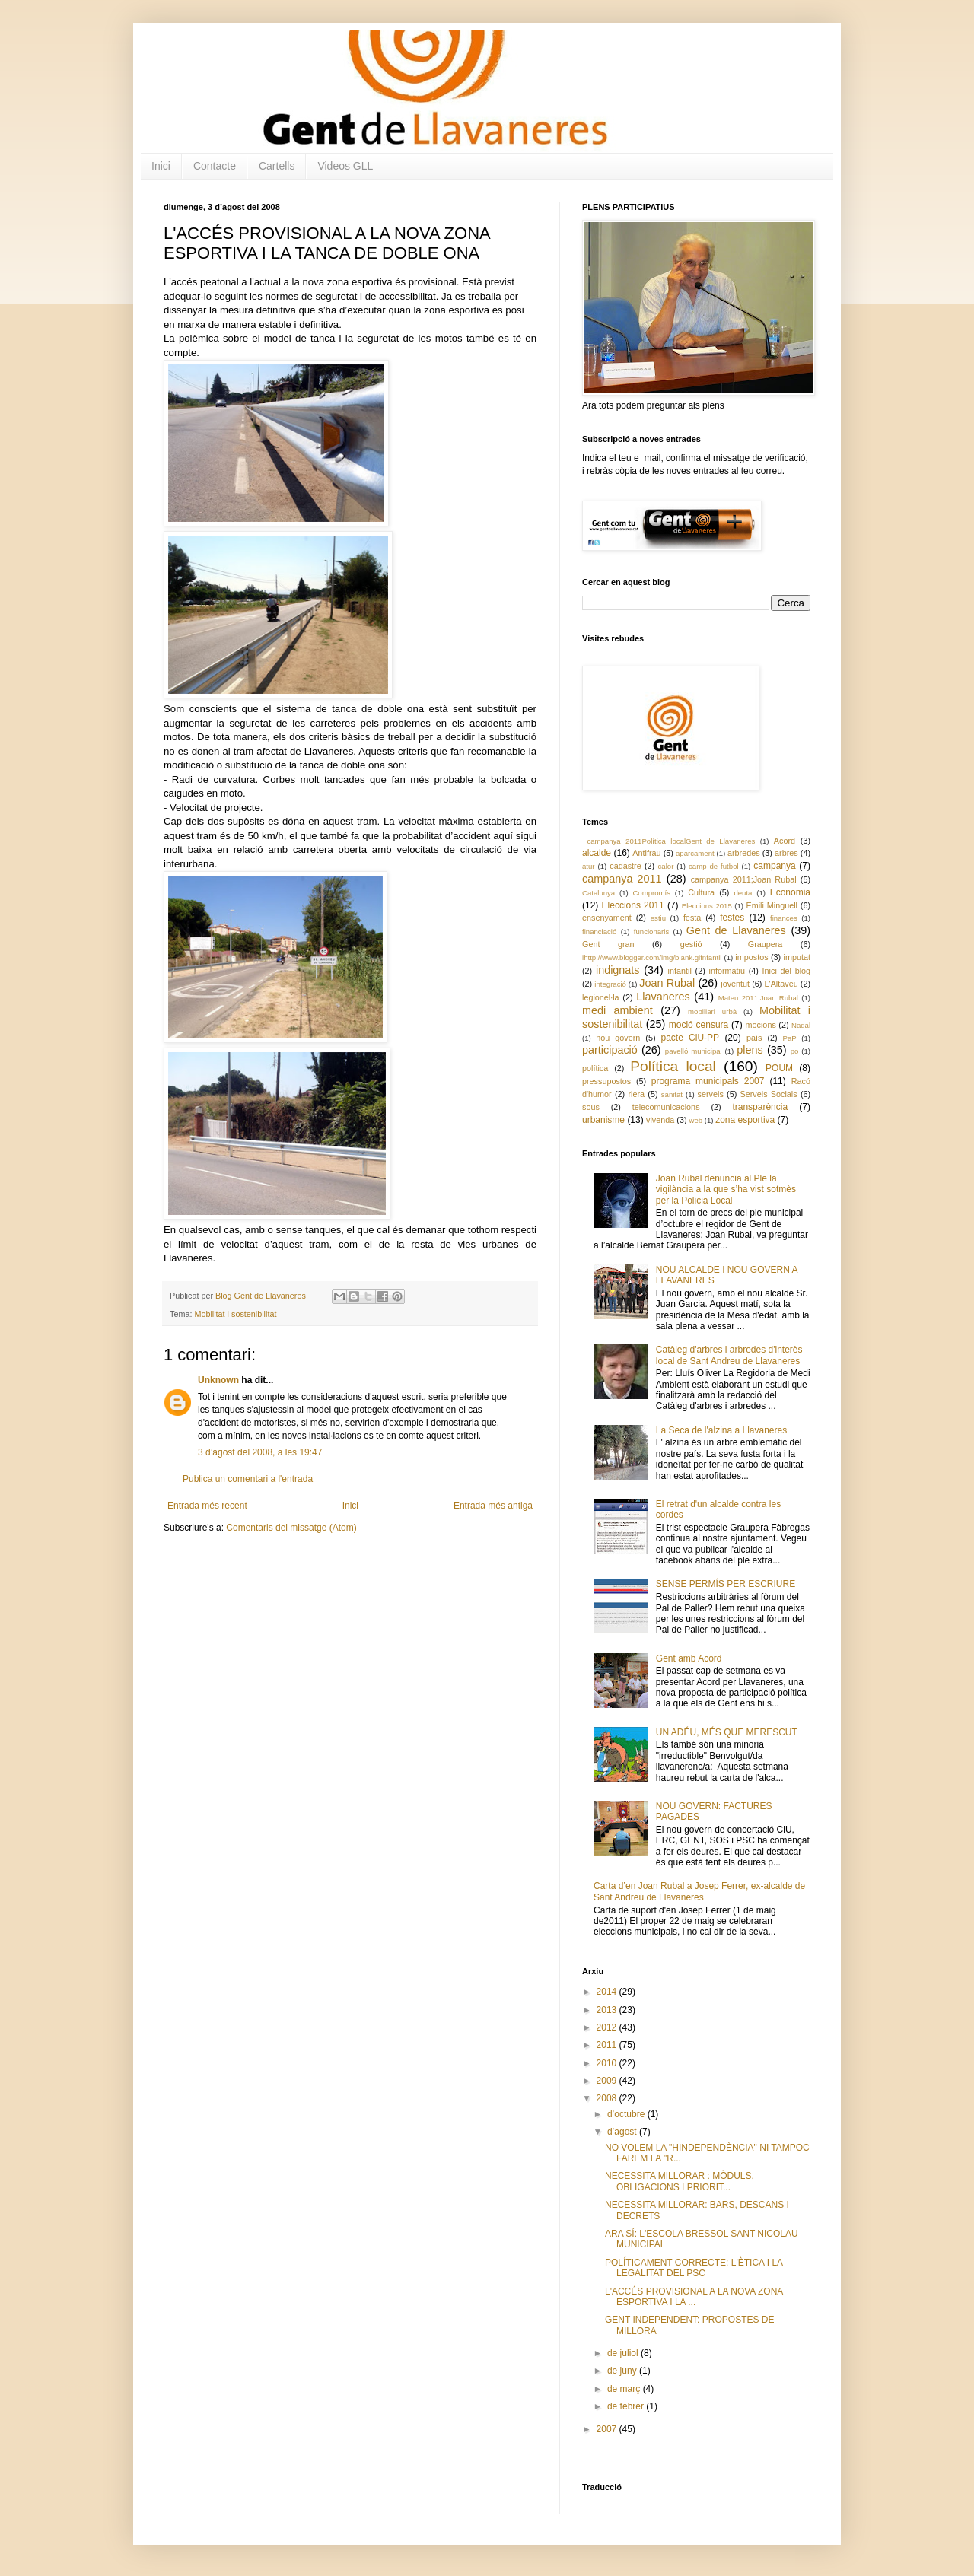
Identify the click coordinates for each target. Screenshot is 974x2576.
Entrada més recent (207, 1505)
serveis (711, 1094)
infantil (680, 970)
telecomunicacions (666, 1106)
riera (636, 1094)
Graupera (765, 944)
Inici (160, 166)
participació (610, 1050)
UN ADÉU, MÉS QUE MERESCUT (726, 1732)
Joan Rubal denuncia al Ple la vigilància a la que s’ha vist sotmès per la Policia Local (726, 1189)
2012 (608, 2027)
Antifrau (646, 852)
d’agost (623, 2131)
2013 (608, 2010)
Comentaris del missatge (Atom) (291, 1527)
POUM (779, 1068)
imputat (797, 957)
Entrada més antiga (493, 1505)
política (595, 1068)
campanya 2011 (622, 879)
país (754, 1037)
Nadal (800, 1025)
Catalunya (598, 893)
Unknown (218, 1380)
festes (732, 917)
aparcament (695, 853)
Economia (790, 892)
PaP (790, 1038)
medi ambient (617, 1010)
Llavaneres (662, 997)
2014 (608, 1991)
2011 (608, 2045)
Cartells (276, 166)
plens (749, 1050)
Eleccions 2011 (633, 905)
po (795, 1051)
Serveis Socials (768, 1094)
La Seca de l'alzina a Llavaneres (721, 1430)
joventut (735, 983)
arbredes (743, 852)
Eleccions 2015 (707, 906)
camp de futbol (714, 866)
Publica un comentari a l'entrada (248, 1479)
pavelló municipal (693, 1051)
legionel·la (600, 997)
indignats (618, 970)
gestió (691, 944)
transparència (760, 1107)
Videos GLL (345, 166)
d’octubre (627, 2114)
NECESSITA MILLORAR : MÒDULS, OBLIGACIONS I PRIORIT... (679, 2181)
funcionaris (651, 931)
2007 (608, 2429)
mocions (761, 1024)
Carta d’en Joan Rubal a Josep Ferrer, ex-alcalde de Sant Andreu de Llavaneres (699, 1891)
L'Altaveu (781, 983)
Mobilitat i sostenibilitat (235, 1313)
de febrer (626, 2406)
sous (591, 1106)
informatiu (727, 970)
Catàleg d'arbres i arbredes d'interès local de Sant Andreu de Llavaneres (729, 1355)
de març (625, 2389)
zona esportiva (745, 1120)
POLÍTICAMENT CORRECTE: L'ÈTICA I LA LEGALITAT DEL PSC (693, 2268)
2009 (608, 2080)
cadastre (625, 865)
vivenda (660, 1119)
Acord (784, 840)
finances (783, 918)
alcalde (596, 853)
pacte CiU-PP (689, 1037)
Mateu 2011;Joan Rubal (758, 998)
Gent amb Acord (689, 1658)
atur (588, 866)
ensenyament (607, 917)
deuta (743, 893)
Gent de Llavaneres (736, 930)
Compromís (651, 893)
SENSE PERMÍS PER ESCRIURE (725, 1584)
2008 (608, 2098)
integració (610, 984)
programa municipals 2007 (708, 1081)
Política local (673, 1066)
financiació (599, 931)
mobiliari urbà (712, 1011)
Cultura (701, 892)
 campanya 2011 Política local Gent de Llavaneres (668, 841)
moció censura (699, 1024)
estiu (658, 918)
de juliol (624, 2353)
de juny (623, 2370)
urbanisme (603, 1120)
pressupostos (606, 1081)
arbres (786, 852)
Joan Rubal (667, 983)
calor (666, 866)
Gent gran (608, 944)
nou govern (618, 1037)
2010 (608, 2063)
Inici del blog (786, 970)
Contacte (214, 166)
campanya (774, 865)
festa (692, 917)
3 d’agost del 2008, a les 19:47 (260, 1452)
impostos (751, 957)
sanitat (672, 1094)
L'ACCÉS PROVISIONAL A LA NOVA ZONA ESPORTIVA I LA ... (694, 2296)
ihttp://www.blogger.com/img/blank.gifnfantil (651, 957)
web (695, 1120)
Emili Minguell (771, 905)
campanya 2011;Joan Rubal (744, 879)
